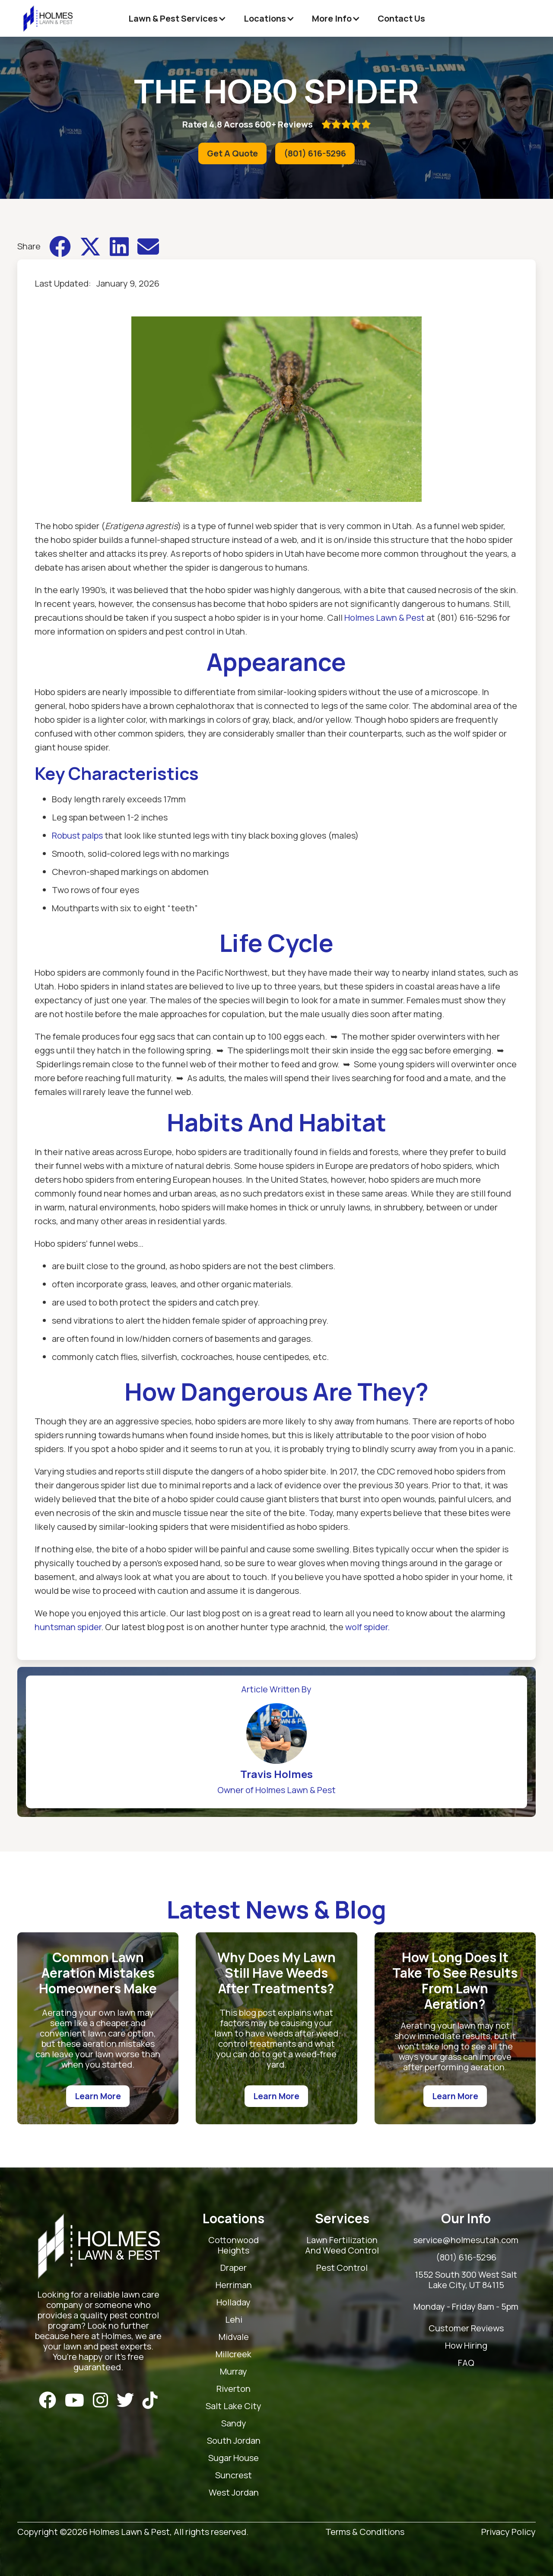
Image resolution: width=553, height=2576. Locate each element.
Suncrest (233, 2475)
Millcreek (233, 2354)
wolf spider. (367, 1627)
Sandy (233, 2423)
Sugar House (233, 2458)
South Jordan (234, 2441)
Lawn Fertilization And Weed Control (342, 2245)
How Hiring (466, 2345)
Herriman (234, 2285)
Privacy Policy (508, 2532)
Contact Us (401, 18)
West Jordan (234, 2492)
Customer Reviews (466, 2328)
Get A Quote (232, 153)
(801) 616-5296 (315, 153)
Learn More (97, 2096)
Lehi (233, 2319)
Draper (233, 2268)
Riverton (233, 2389)
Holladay (233, 2302)
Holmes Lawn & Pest (384, 617)
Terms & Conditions (364, 2532)
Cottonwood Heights (233, 2245)
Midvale (234, 2337)
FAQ (466, 2363)
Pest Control (342, 2268)
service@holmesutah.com (465, 2240)
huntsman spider (68, 1627)
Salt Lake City (233, 2406)
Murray (233, 2371)
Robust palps (77, 835)
